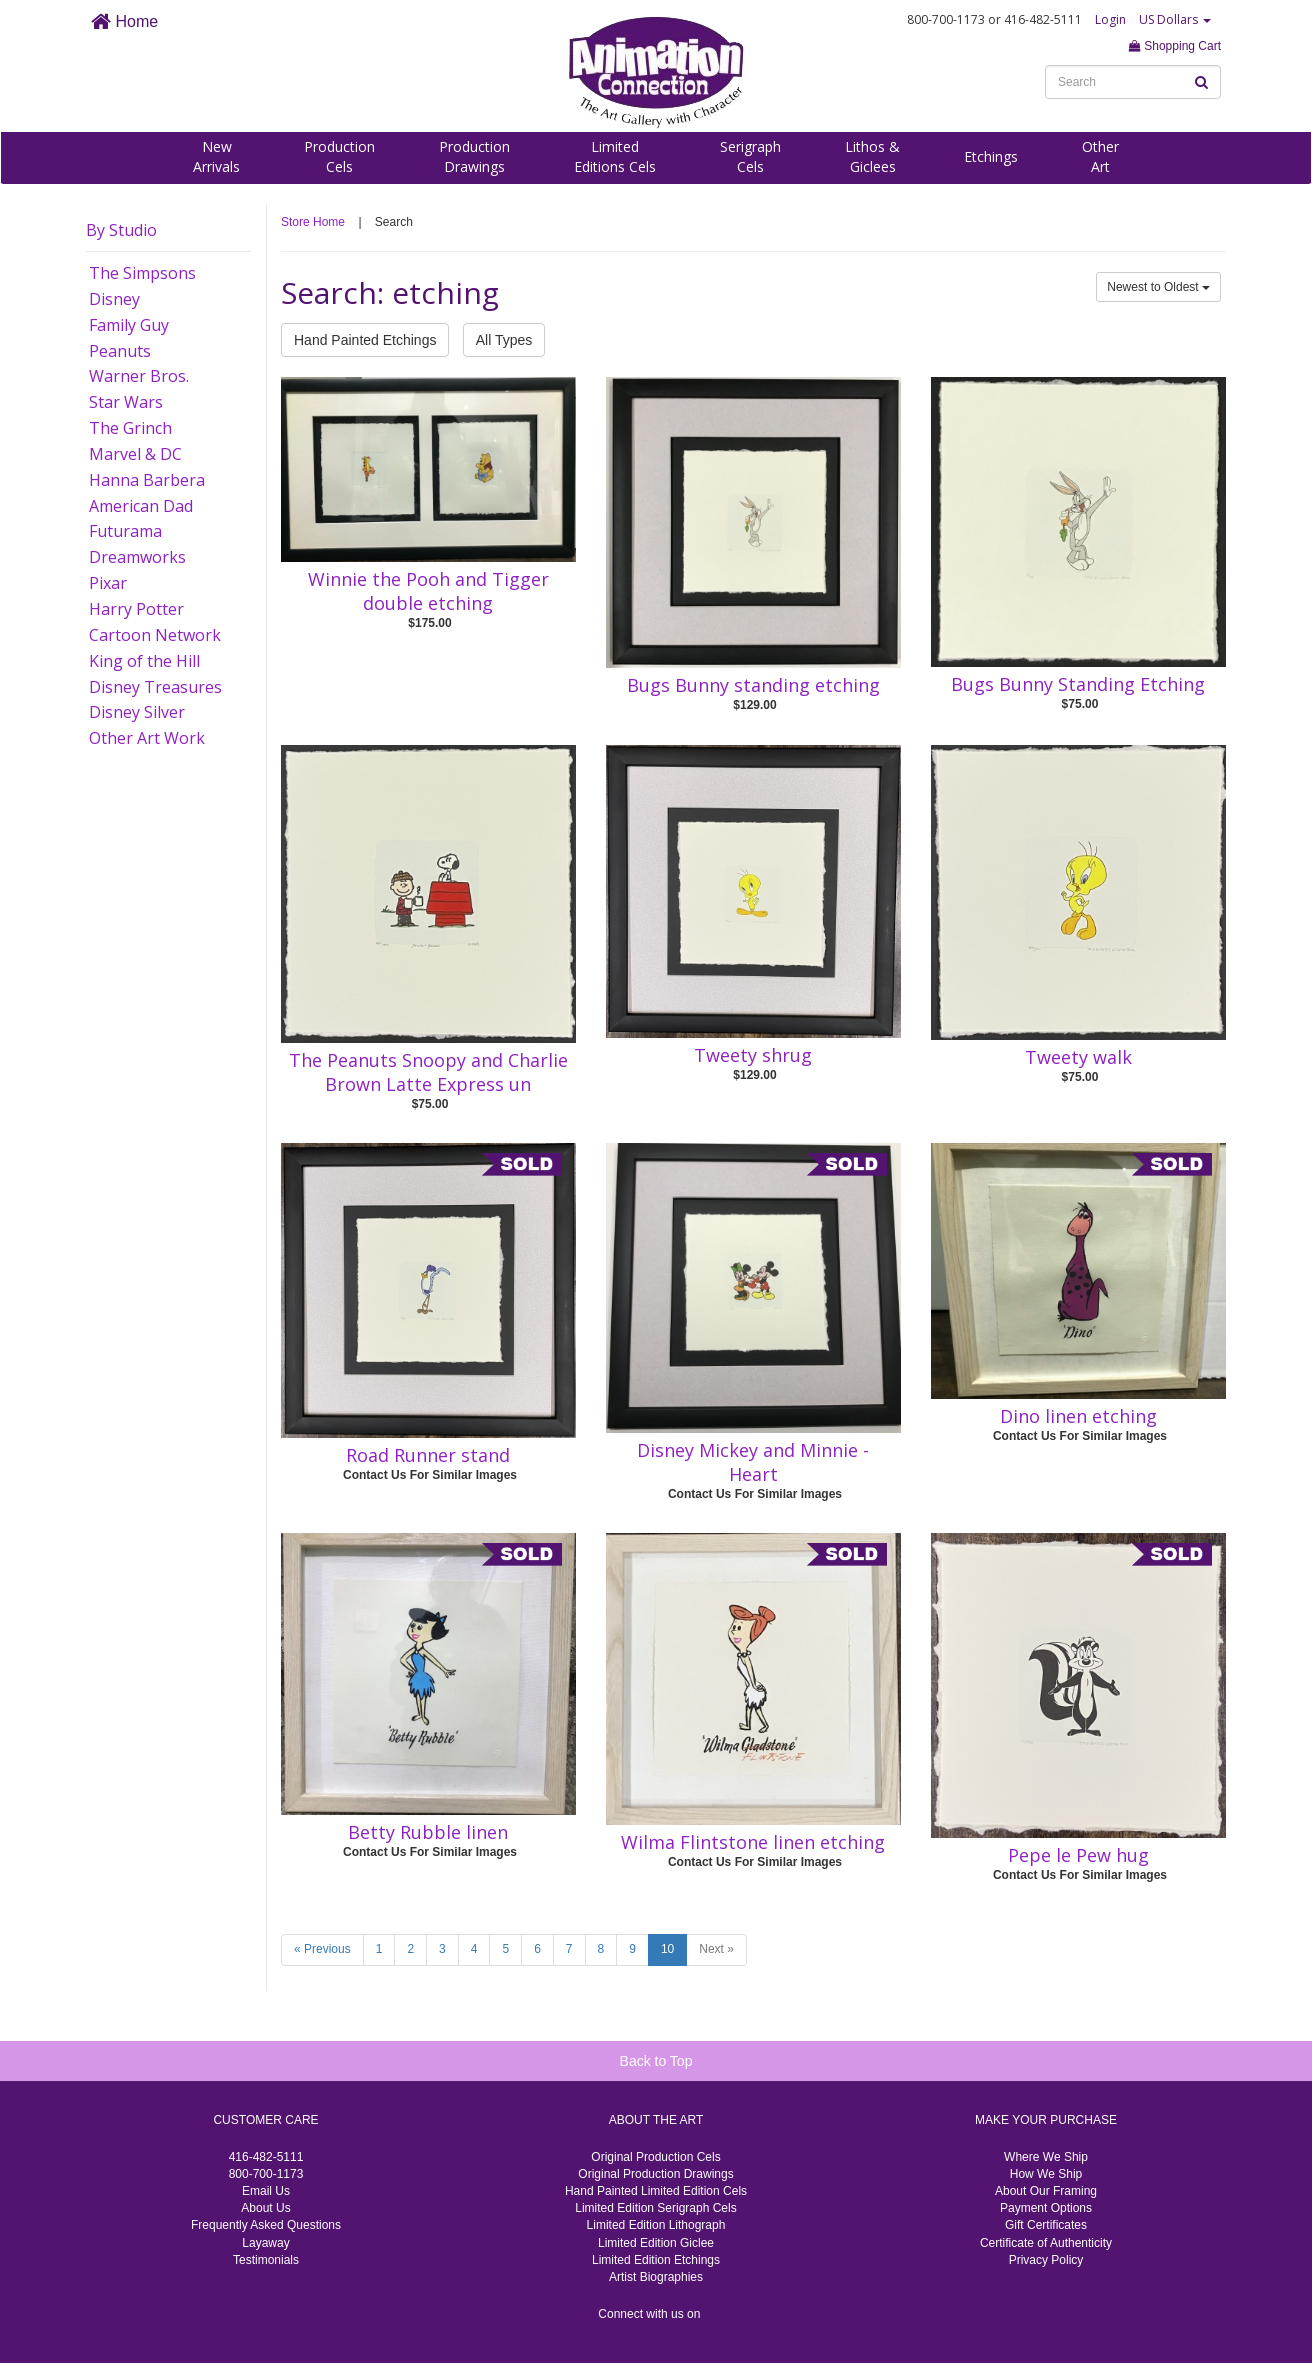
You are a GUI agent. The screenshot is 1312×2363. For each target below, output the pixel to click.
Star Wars (126, 402)
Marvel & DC (135, 454)
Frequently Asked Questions (266, 2225)
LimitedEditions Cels (615, 156)
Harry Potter (136, 609)
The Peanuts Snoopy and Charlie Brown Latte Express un (428, 1072)
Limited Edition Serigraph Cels (655, 2208)
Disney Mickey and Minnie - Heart (753, 1462)
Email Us (266, 2191)
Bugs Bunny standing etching (753, 685)
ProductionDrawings (474, 156)
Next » (716, 1949)
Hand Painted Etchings (365, 340)
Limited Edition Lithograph (656, 2225)
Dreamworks (137, 557)
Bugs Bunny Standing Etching (1078, 684)
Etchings (991, 156)
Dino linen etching (1078, 1416)
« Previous (322, 1949)
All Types (504, 340)
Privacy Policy (1046, 2260)
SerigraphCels (750, 156)
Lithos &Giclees (872, 156)
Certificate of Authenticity (1046, 2243)
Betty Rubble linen (428, 1832)
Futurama (125, 531)
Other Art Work (147, 738)
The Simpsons (142, 273)
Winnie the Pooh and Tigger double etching (428, 591)
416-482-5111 (266, 2157)
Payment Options (1046, 2208)
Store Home (313, 222)
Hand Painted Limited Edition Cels (656, 2191)
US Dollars (1175, 19)
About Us (265, 2208)
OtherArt (1100, 156)
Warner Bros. (139, 376)
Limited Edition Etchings (656, 2260)
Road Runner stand (428, 1455)
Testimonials (266, 2260)
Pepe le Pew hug (1078, 1855)
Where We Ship (1046, 2157)
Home (124, 21)
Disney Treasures (155, 687)
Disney (114, 299)
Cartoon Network (155, 635)
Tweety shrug (753, 1055)
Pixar (108, 583)
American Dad (141, 506)
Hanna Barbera (147, 480)
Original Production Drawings (655, 2174)
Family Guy (129, 325)
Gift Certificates (1046, 2225)
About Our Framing (1046, 2191)
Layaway (265, 2243)
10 (667, 1949)
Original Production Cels (655, 2157)
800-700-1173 (266, 2174)
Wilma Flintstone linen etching (753, 1842)
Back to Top (656, 2061)
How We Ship (1046, 2174)
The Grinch (130, 428)
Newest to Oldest (1158, 287)
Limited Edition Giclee (656, 2243)
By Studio (121, 230)
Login (1110, 19)
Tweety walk (1078, 1057)
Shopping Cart (1175, 46)
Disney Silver (137, 712)
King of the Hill (144, 661)
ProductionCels (339, 156)
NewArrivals (216, 156)
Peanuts (120, 351)
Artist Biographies (656, 2277)
